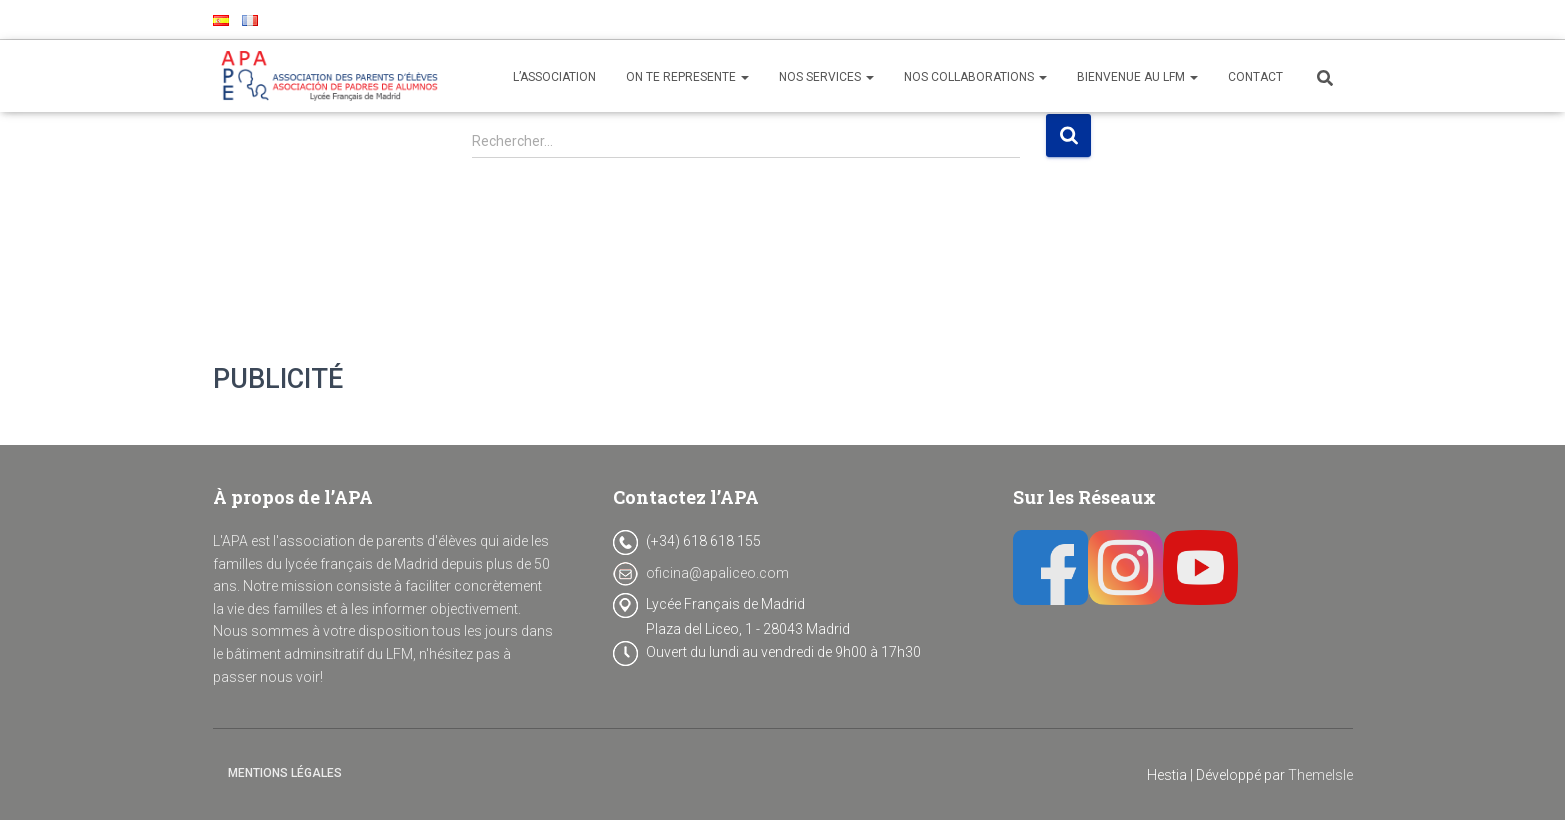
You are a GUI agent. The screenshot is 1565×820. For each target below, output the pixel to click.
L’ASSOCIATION (554, 77)
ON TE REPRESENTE (687, 77)
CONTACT (1255, 77)
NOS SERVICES (826, 77)
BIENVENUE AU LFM (1137, 77)
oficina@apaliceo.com (717, 573)
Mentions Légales (285, 773)
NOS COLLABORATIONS (975, 77)
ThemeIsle (1320, 775)
